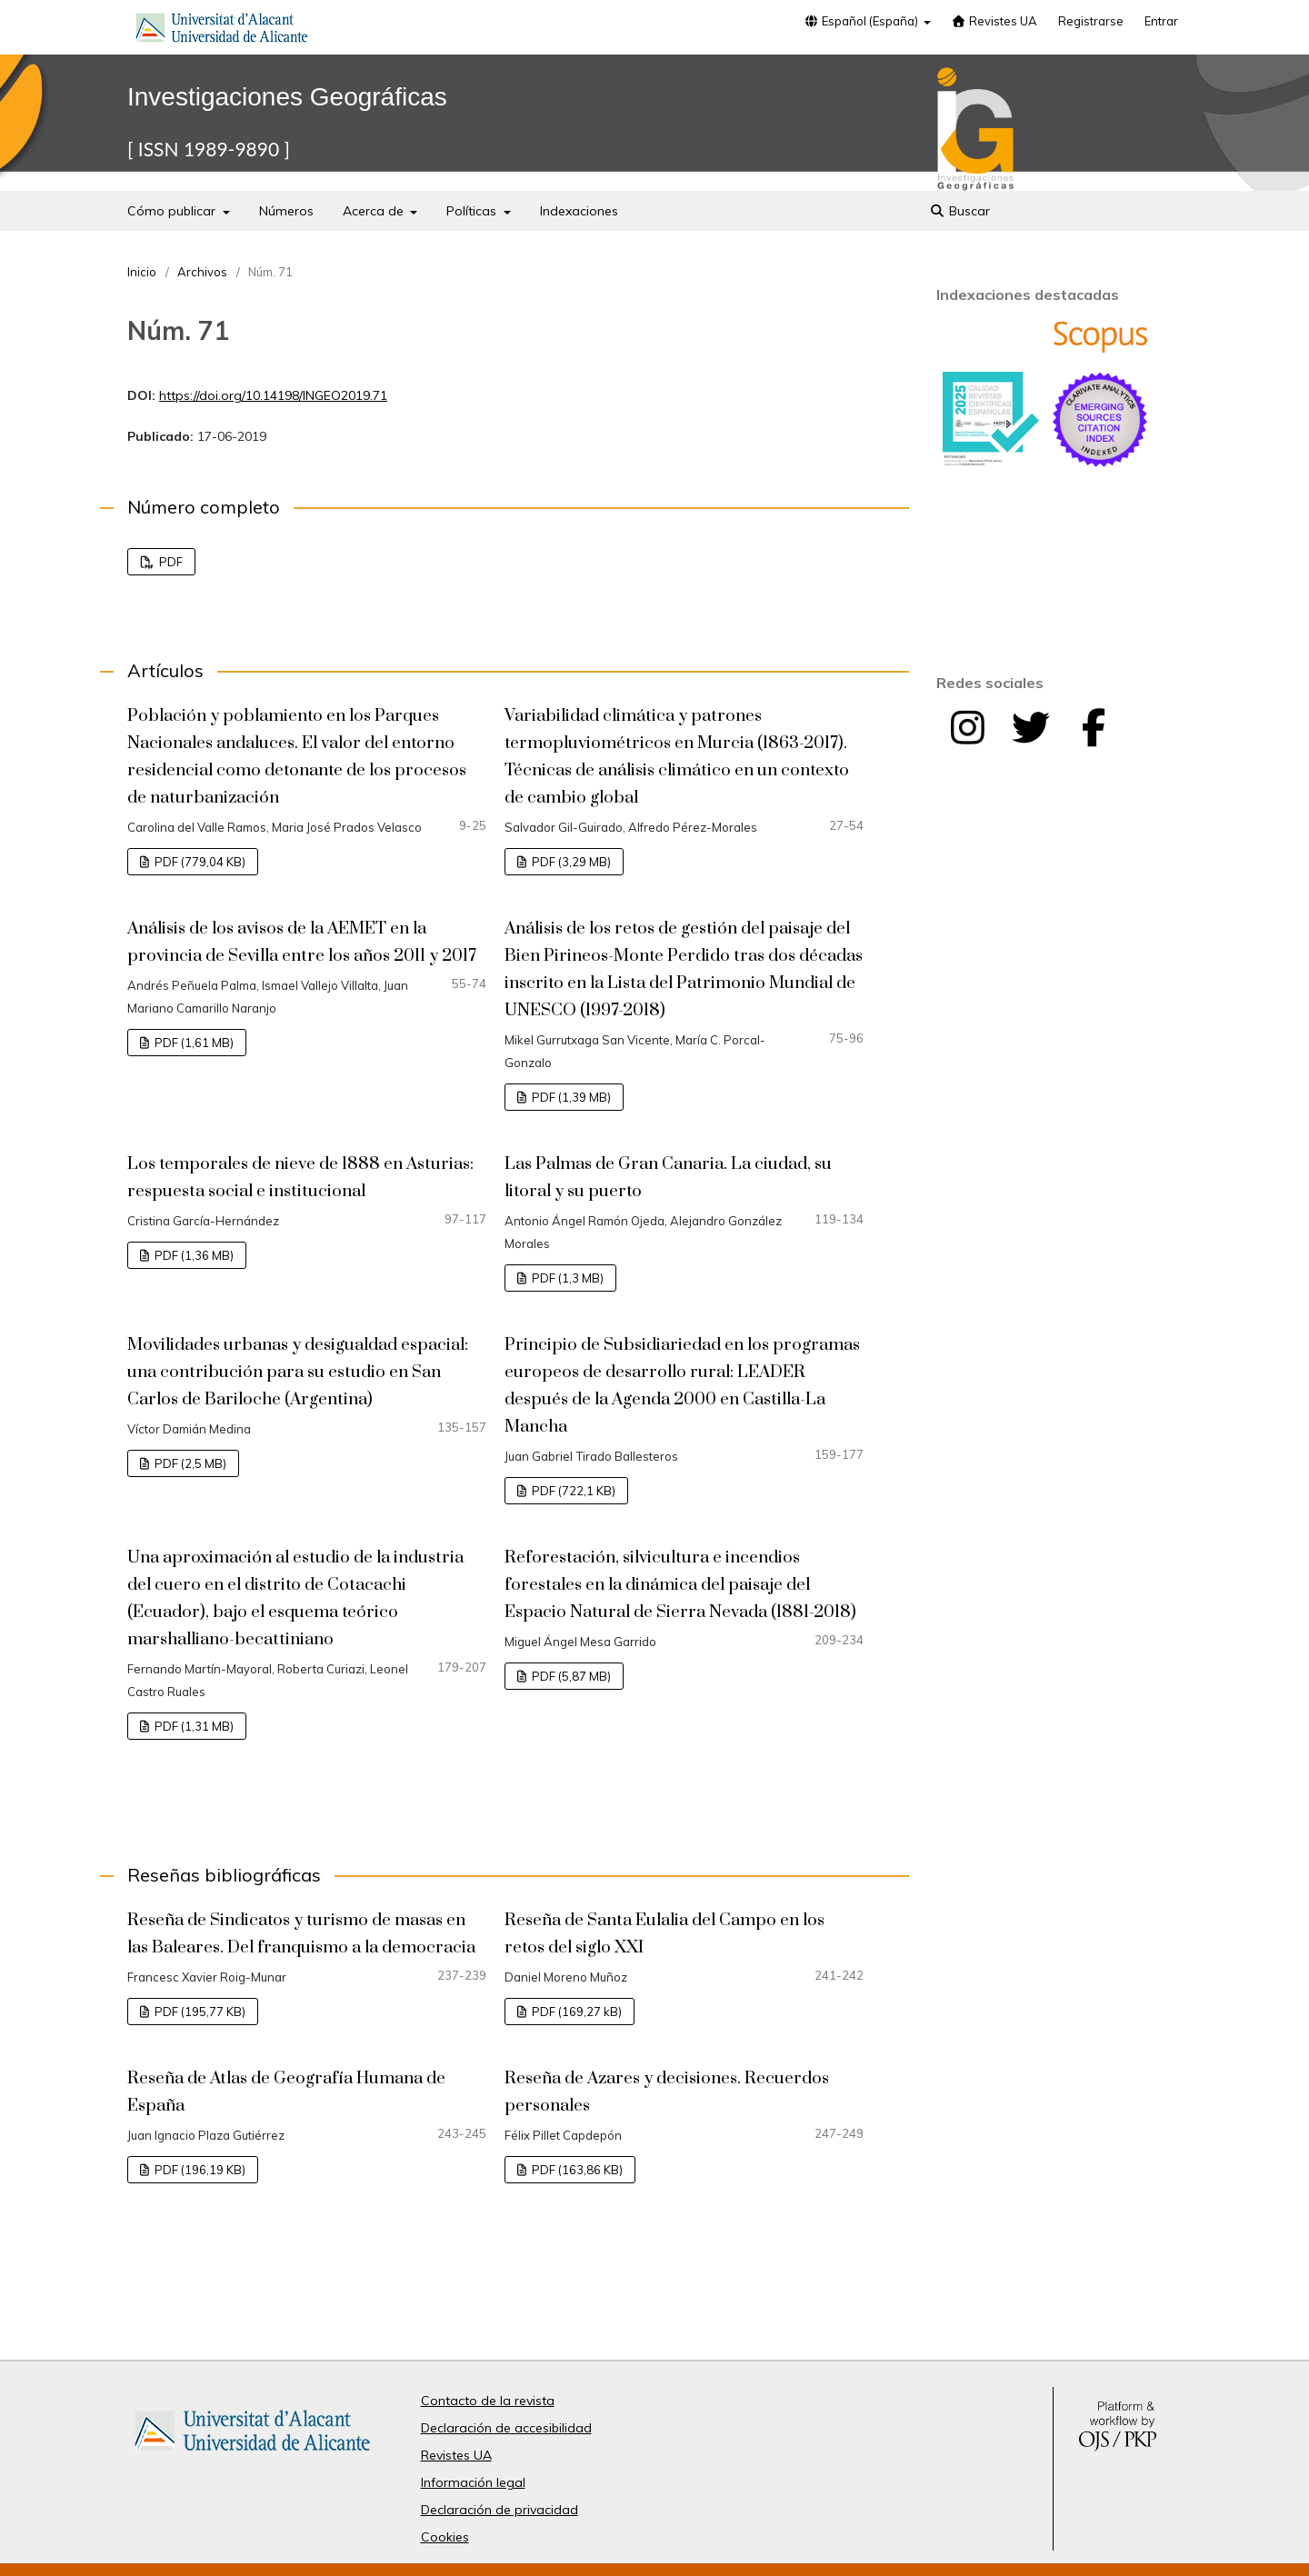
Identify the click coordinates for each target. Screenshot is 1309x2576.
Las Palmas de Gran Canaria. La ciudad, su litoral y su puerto (668, 1177)
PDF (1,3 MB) (566, 1278)
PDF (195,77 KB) (198, 2011)
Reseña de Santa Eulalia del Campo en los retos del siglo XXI (664, 1934)
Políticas (473, 211)
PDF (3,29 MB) (570, 861)
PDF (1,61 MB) (193, 1042)
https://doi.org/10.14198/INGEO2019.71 (273, 395)
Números (286, 211)
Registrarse (1091, 21)
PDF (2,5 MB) (189, 1463)
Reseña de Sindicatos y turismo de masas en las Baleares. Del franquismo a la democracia (301, 1934)
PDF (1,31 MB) (193, 1726)
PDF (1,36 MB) (193, 1255)
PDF (169, 561)
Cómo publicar (173, 211)
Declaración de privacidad (499, 2509)
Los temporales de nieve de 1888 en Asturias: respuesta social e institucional (300, 1177)
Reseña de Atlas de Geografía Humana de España (286, 2092)
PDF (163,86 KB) (576, 2169)
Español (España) (862, 21)
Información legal (473, 2482)
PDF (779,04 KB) (198, 861)
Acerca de (375, 211)
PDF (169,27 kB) (575, 2011)
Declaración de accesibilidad (506, 2428)
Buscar (959, 211)
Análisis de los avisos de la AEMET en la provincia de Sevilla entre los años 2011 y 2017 (301, 942)
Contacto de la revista (488, 2400)
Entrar (1161, 21)
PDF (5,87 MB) (570, 1676)
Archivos (202, 272)
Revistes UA (994, 21)
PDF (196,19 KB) (198, 2169)
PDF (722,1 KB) (572, 1490)
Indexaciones (579, 211)
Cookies (445, 2537)
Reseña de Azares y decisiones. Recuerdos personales (667, 2092)
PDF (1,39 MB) (570, 1097)
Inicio (141, 272)
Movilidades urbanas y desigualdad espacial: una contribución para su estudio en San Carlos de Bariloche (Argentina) (297, 1372)
